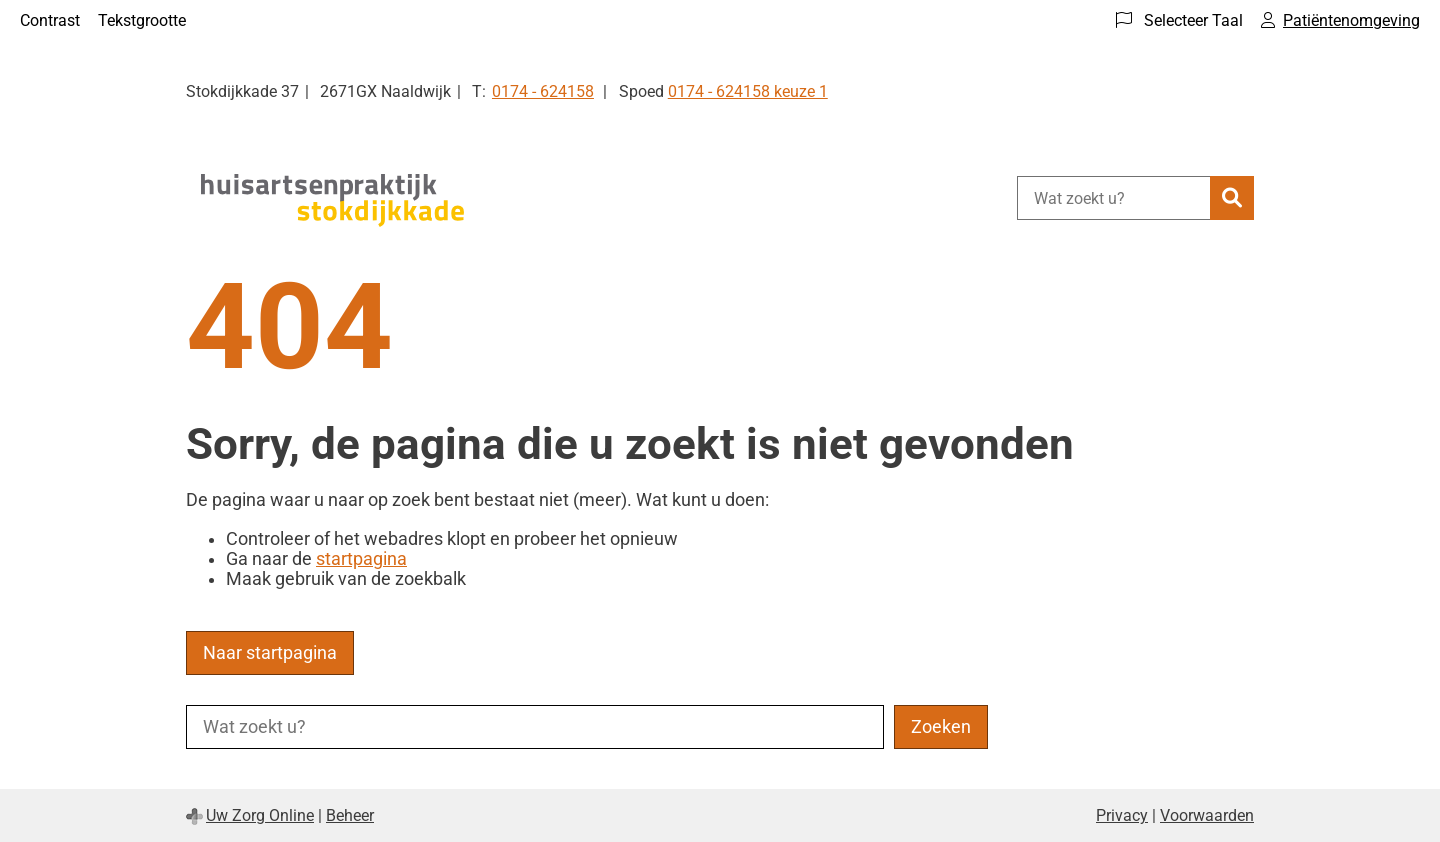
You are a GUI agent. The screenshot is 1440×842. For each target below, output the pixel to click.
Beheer (350, 815)
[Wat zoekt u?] (1113, 198)
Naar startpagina (270, 653)
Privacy (1122, 815)
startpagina (361, 559)
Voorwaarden (1207, 815)
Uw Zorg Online (260, 815)
